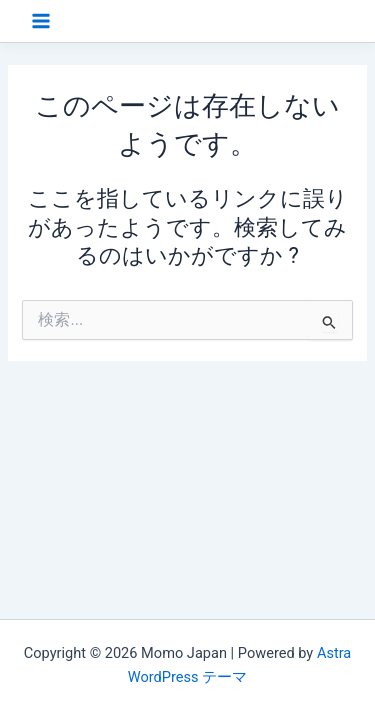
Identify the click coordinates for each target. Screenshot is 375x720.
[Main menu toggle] (41, 21)
